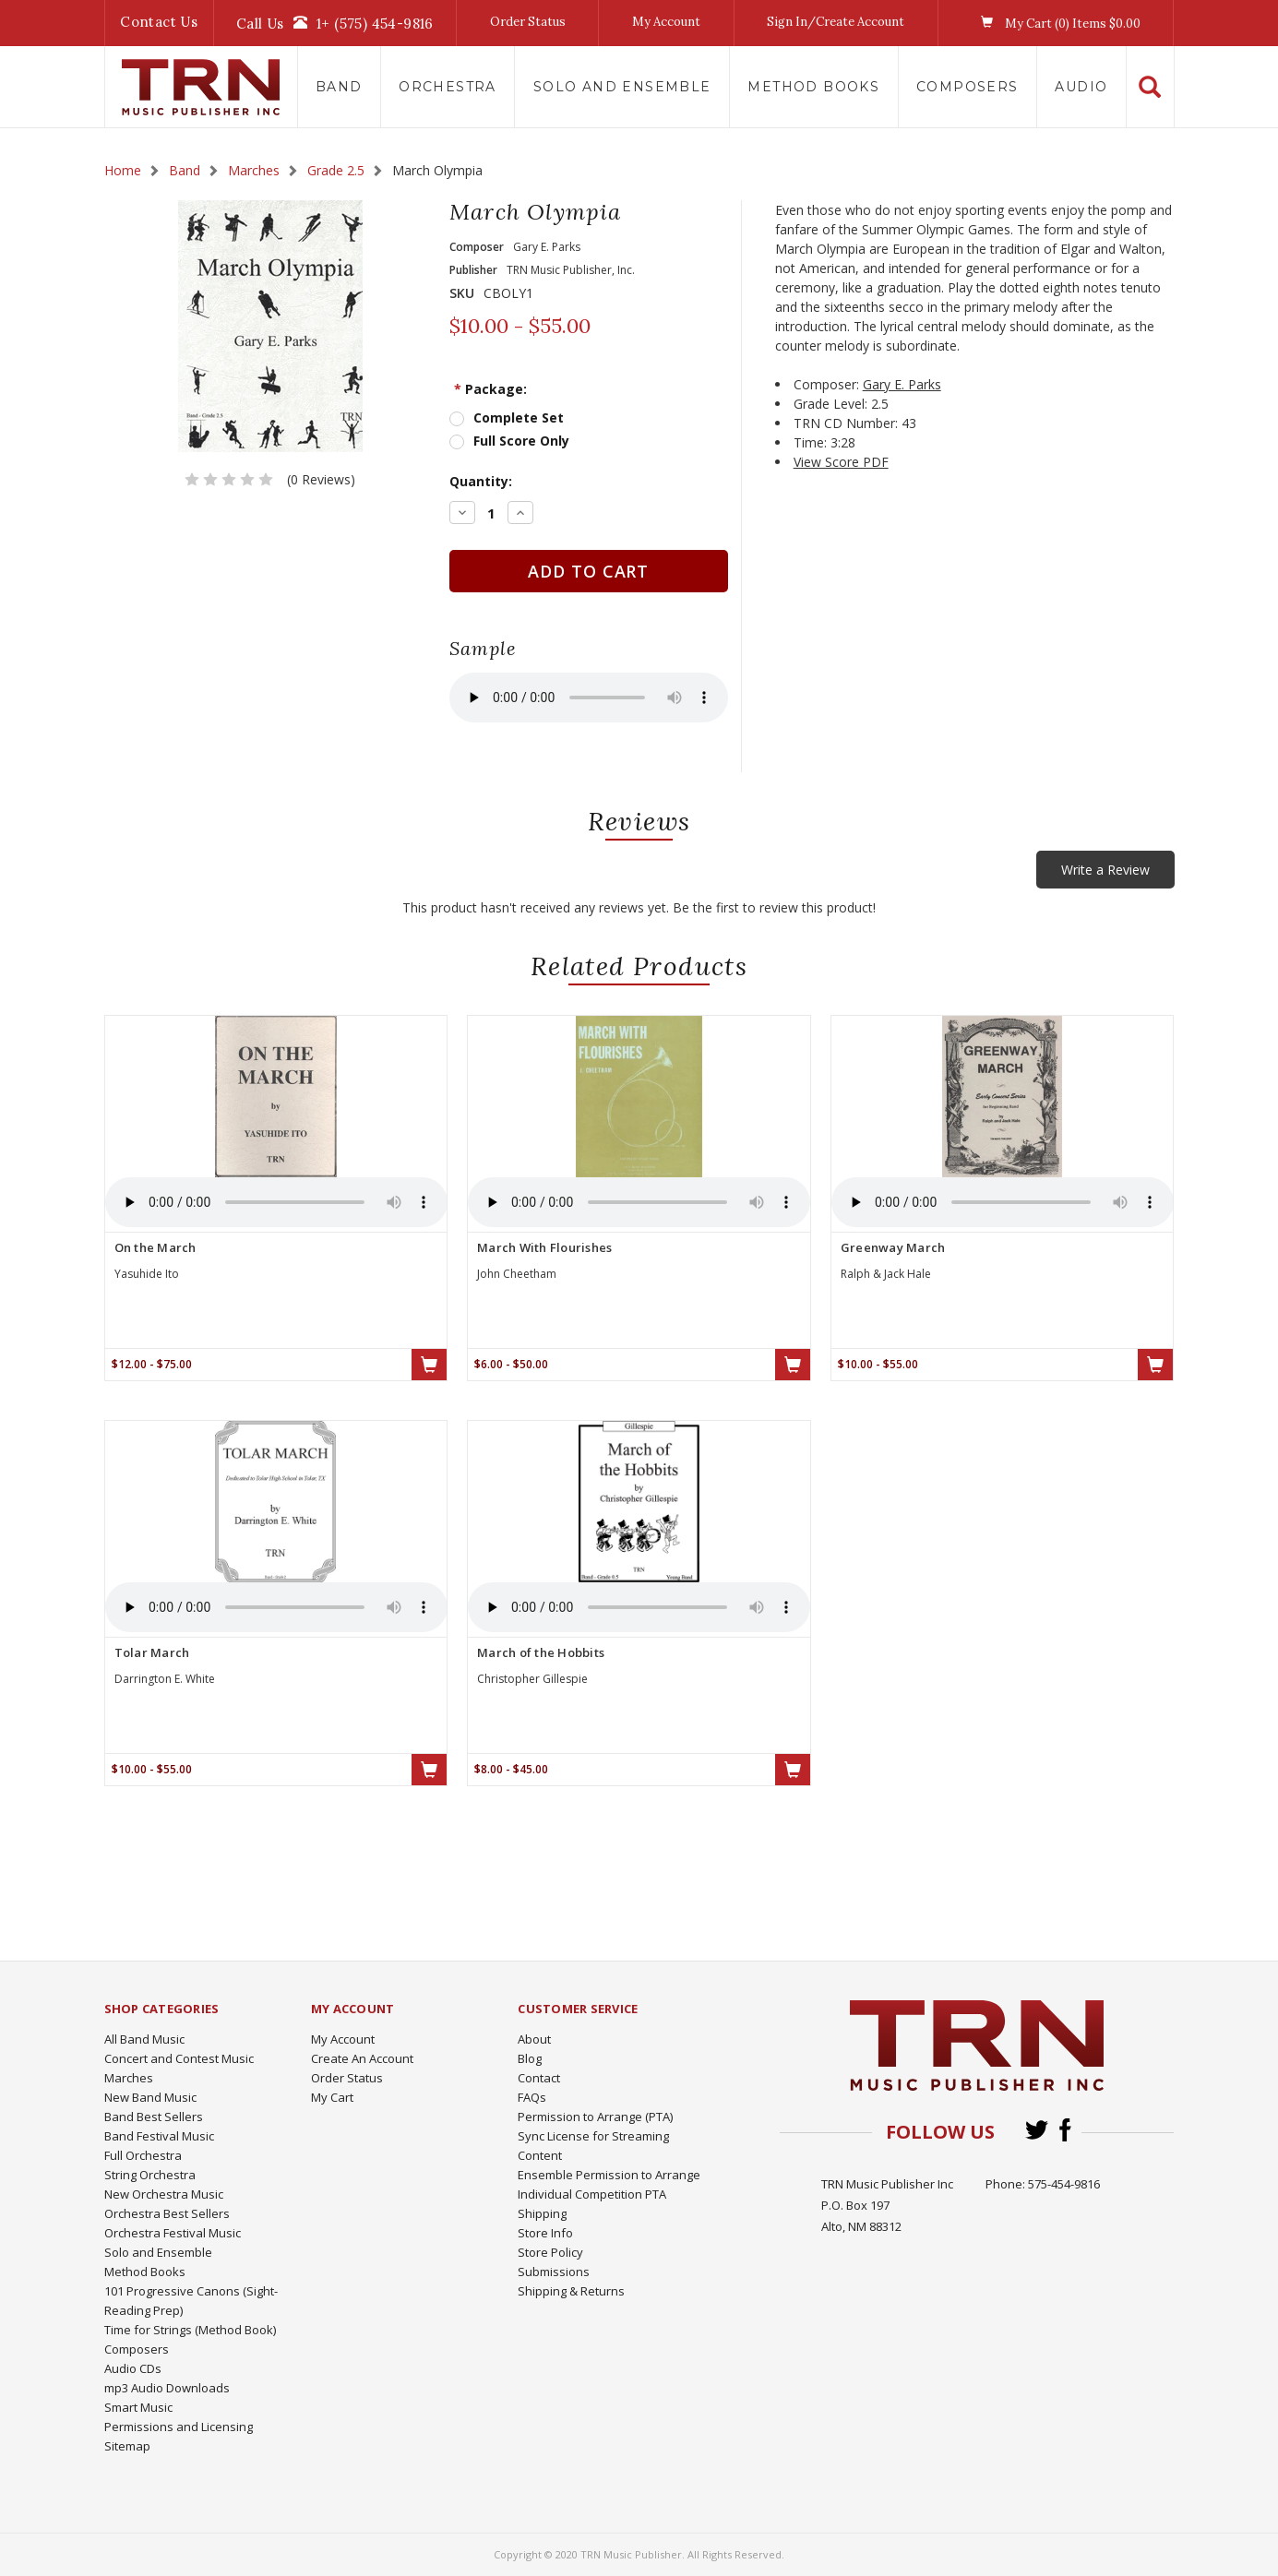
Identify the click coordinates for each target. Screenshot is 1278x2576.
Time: (810, 442)
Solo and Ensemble (622, 86)
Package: (490, 389)
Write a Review (1105, 869)
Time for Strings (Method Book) (190, 2329)
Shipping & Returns (571, 2291)
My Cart (332, 2097)
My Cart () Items (1056, 23)
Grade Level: (830, 403)
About (534, 2039)
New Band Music (150, 2097)
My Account (666, 22)
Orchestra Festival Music (172, 2232)
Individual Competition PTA (592, 2194)
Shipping (542, 2213)
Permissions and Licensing (178, 2426)
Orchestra (447, 86)
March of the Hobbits (540, 1652)
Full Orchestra (143, 2155)
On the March (155, 1247)
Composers (967, 86)
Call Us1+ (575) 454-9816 (335, 23)
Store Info (545, 2232)
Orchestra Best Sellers (167, 2213)
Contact (539, 2077)
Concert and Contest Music (179, 2058)
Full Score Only (521, 440)
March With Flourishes (544, 1247)
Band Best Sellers (153, 2116)
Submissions (554, 2271)
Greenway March (893, 1247)
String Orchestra (150, 2174)
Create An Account (362, 2058)
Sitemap (127, 2446)
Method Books (813, 86)
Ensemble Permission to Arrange (609, 2174)
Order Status (528, 22)
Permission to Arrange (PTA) (595, 2116)
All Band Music (144, 2039)
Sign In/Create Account (835, 22)
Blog (530, 2058)
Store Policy (550, 2252)
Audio (1081, 86)
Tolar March (152, 1652)
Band (339, 86)
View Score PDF (841, 462)
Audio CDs (132, 2368)
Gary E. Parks (902, 384)
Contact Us (158, 21)
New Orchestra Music (163, 2194)
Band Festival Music (159, 2136)
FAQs (532, 2097)
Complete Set (518, 417)
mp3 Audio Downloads (167, 2387)
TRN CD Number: (846, 423)
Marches (128, 2077)
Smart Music (138, 2407)
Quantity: (480, 481)
